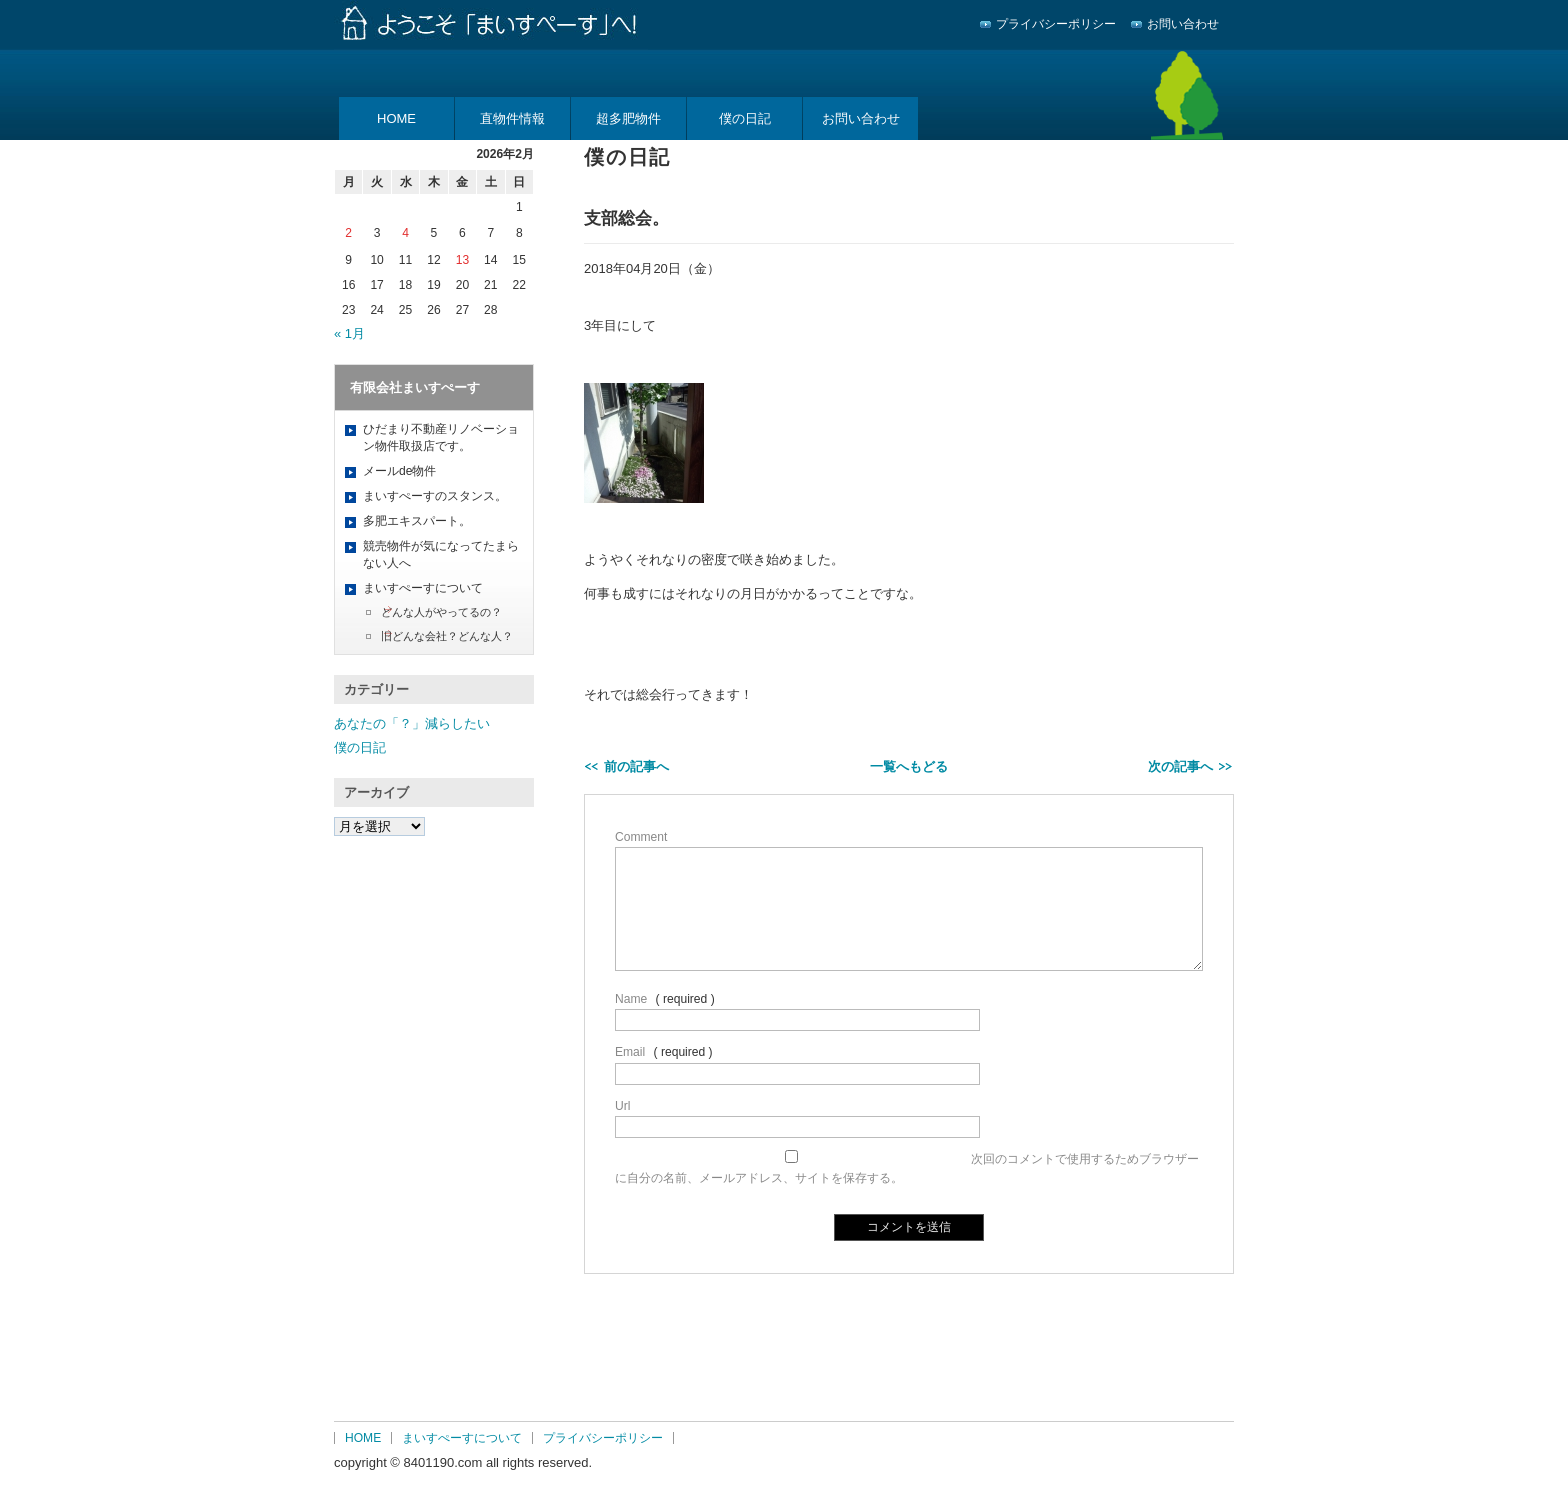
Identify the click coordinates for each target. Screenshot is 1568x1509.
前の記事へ (636, 766)
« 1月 (349, 333)
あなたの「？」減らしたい (412, 723)
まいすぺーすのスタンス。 (435, 496)
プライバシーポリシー (1056, 24)
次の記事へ (1180, 766)
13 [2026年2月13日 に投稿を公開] (462, 260)
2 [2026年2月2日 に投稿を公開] (348, 233)
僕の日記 (745, 118)
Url (622, 1106)
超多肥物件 (628, 118)
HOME (396, 118)
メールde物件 (399, 471)
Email (630, 1052)
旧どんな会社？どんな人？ (447, 636)
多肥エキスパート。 (417, 521)
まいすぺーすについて (423, 588)
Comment (641, 837)
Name (631, 999)
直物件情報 (512, 118)
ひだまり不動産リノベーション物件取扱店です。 (441, 437)
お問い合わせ (1183, 24)
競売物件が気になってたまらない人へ (441, 554)
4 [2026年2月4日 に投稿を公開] (405, 233)
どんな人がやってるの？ (441, 612)
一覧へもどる (909, 766)
